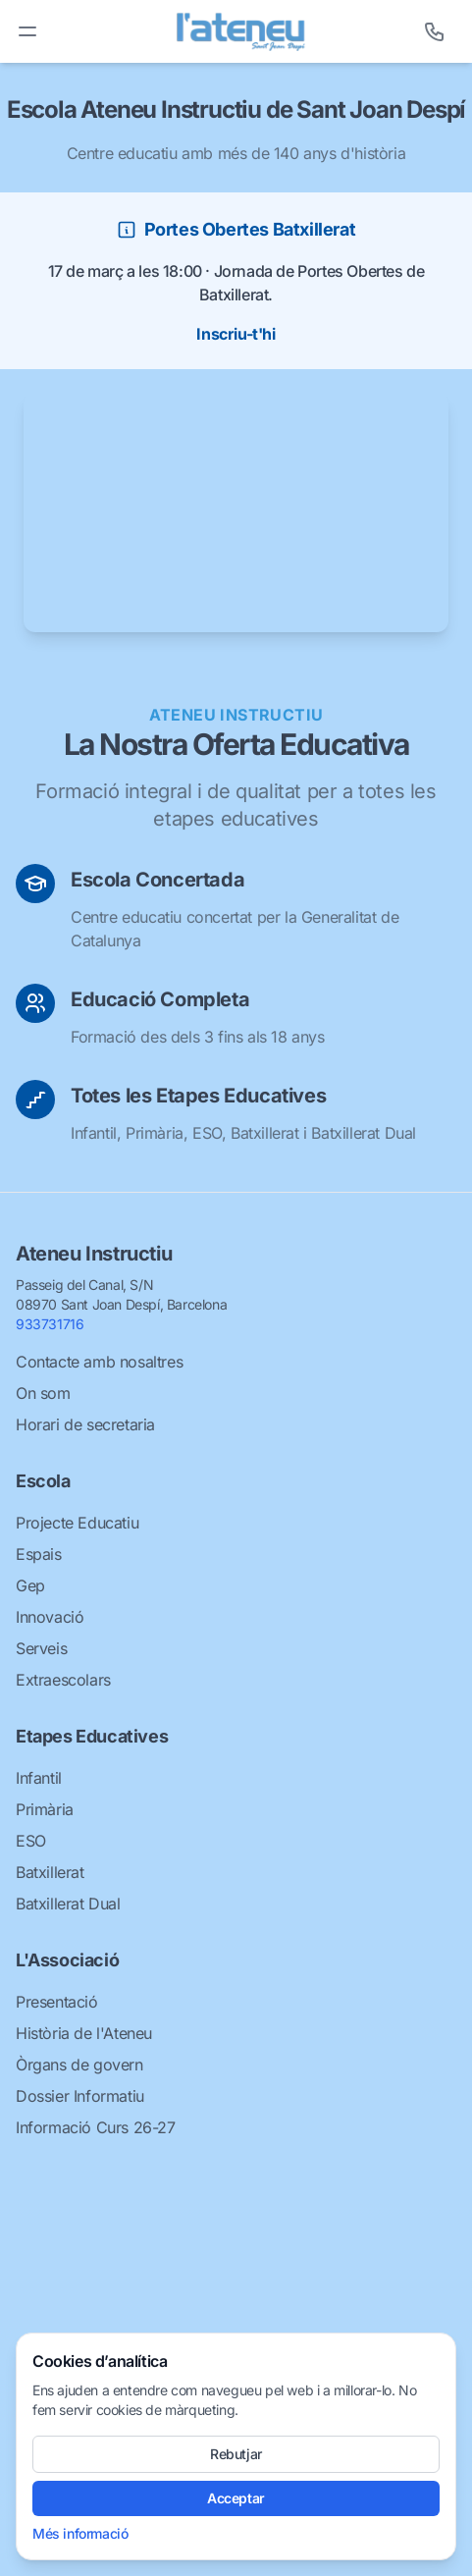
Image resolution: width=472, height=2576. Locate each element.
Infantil (39, 1778)
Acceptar (236, 2498)
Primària (45, 1809)
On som (43, 1393)
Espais (39, 1554)
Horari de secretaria (85, 1424)
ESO (31, 1841)
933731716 (49, 1323)
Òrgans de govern (79, 2064)
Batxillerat (50, 1872)
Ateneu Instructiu (94, 1253)
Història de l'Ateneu (84, 2033)
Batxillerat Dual (68, 1903)
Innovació (49, 1617)
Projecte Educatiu (77, 1522)
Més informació (80, 2533)
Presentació (57, 2002)
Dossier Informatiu (80, 2096)
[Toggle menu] (27, 31)
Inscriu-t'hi (235, 334)
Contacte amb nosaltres (99, 1361)
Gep (30, 1585)
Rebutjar (236, 2453)
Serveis (41, 1648)
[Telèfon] (434, 31)
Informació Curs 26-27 (96, 2127)
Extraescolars (63, 1680)
